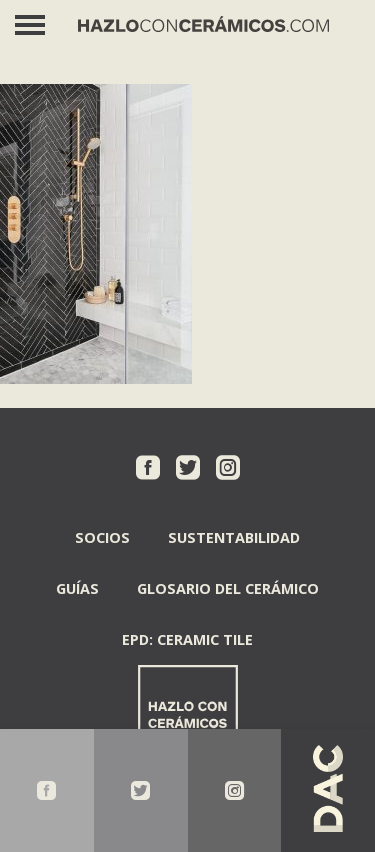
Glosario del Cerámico (228, 588)
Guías (77, 588)
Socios (102, 537)
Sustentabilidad (234, 537)
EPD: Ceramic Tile (187, 639)
